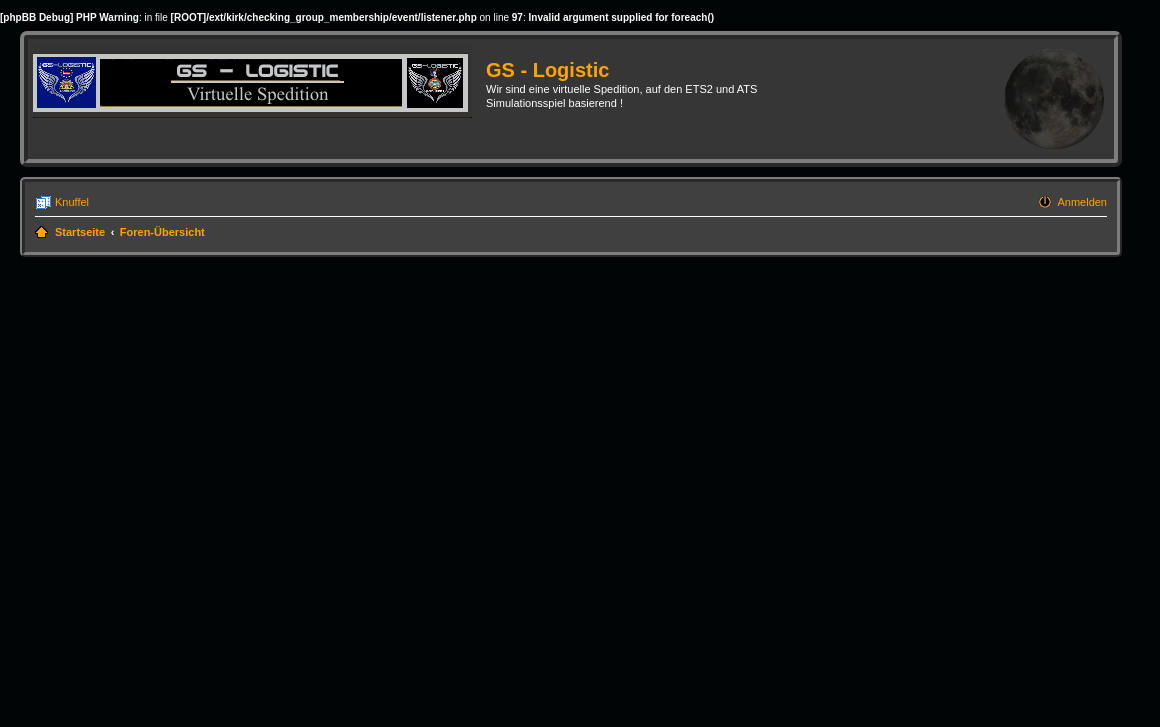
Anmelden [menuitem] (1082, 202)
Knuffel (72, 202)
